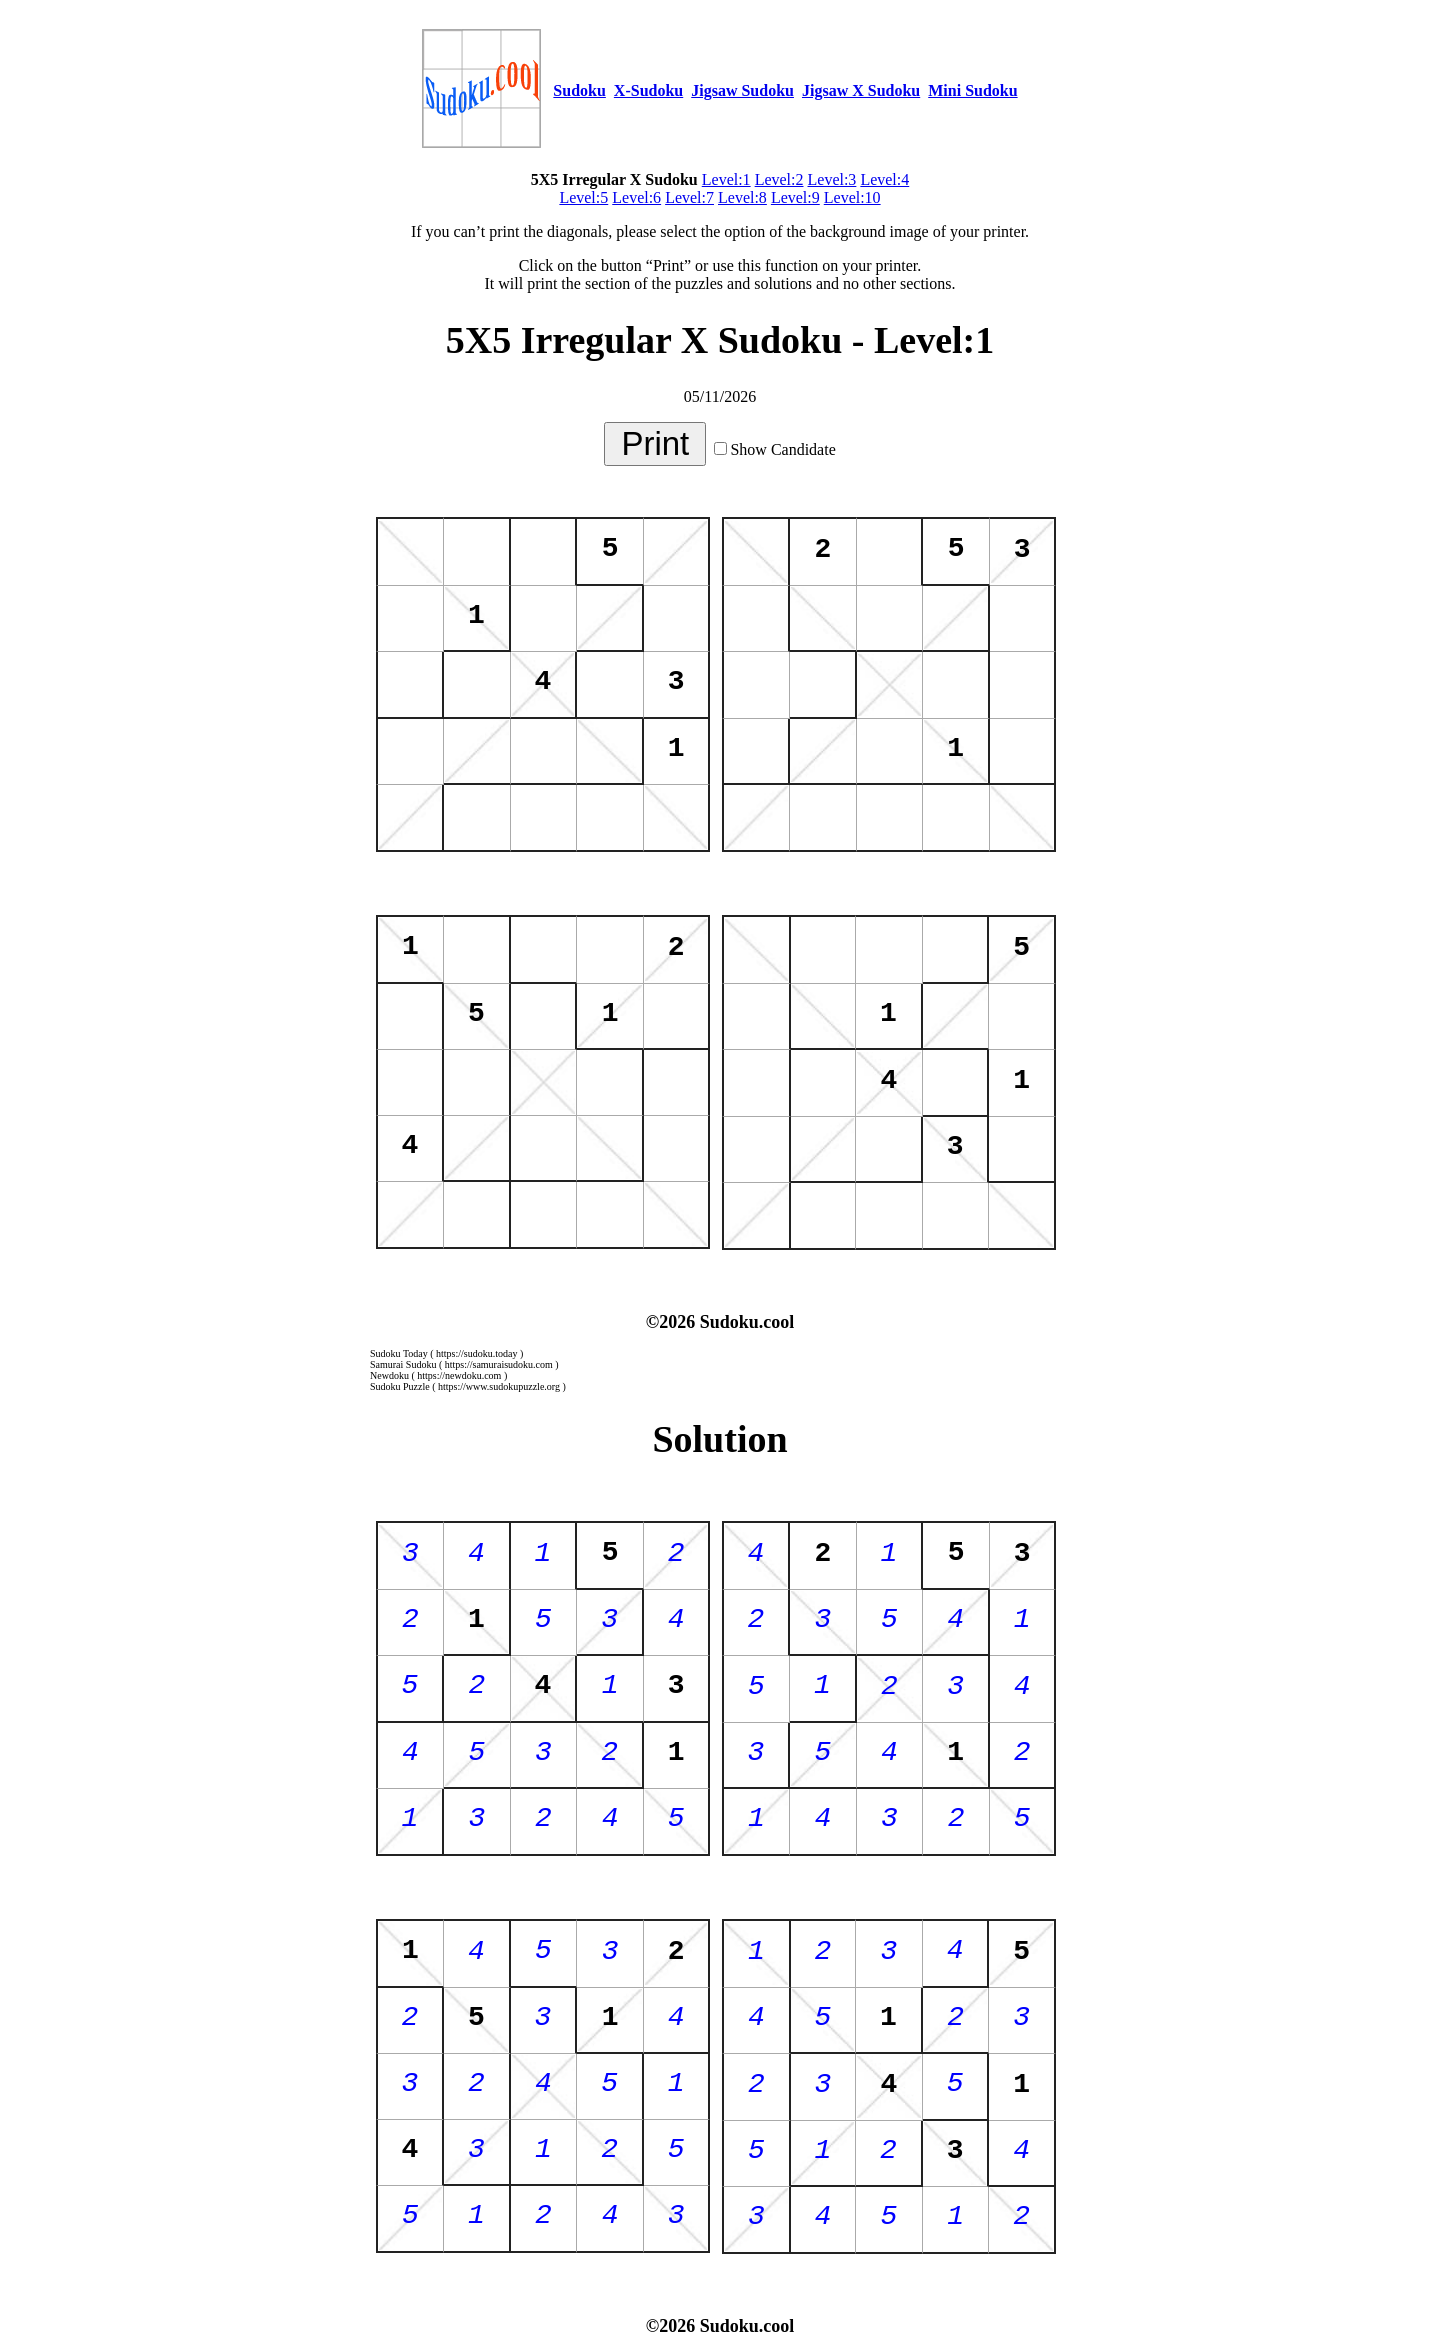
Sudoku (579, 90)
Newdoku (389, 1375)
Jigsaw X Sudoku (861, 90)
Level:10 (852, 197)
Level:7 (689, 197)
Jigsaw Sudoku (742, 90)
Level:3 (832, 179)
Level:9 (795, 197)
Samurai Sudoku (403, 1364)
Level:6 (636, 197)
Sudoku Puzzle (400, 1386)
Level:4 (884, 179)
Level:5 (583, 197)
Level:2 (779, 179)
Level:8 (742, 197)
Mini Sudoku (972, 90)
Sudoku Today (399, 1353)
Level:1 (726, 179)
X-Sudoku (648, 90)
